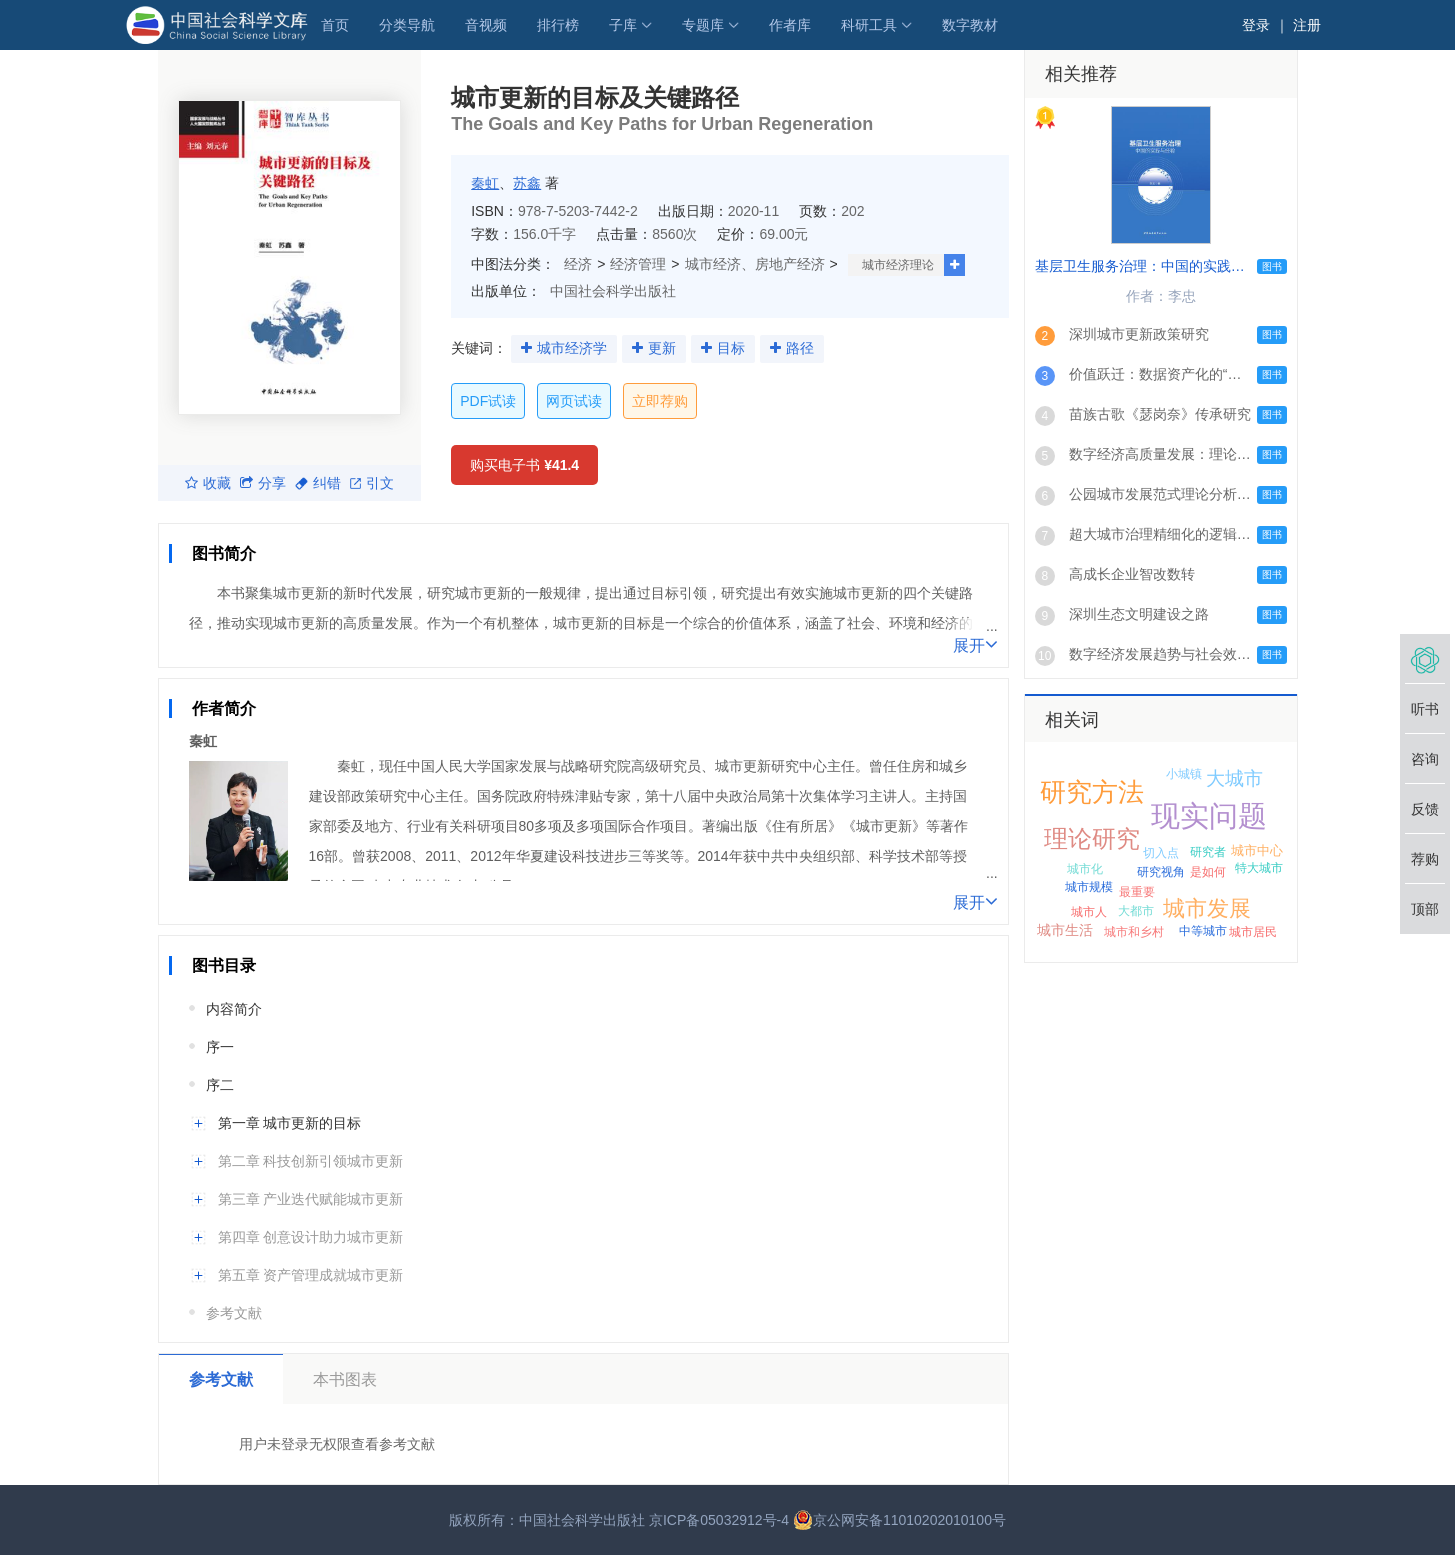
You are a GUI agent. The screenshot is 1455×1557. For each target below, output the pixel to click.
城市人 (1089, 912)
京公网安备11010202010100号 (899, 1520)
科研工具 (869, 25)
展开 (975, 644)
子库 (623, 25)
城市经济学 (572, 348)
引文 (372, 483)
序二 (220, 1085)
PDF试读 (488, 401)
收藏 (208, 483)
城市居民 (1253, 932)
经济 (578, 264)
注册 (1307, 25)
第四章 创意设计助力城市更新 (311, 1237)
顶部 (1425, 909)
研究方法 (1092, 792)
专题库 (703, 25)
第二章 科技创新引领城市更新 (311, 1161)
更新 (662, 348)
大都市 (1136, 911)
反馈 (1425, 809)
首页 (335, 25)
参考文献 (234, 1313)
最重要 (1137, 892)
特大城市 (1259, 868)
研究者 (1208, 852)
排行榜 (558, 25)
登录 (1256, 25)
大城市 (1234, 778)
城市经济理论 (898, 265)
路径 (800, 348)
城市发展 (1207, 908)
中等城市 (1203, 931)
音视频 (486, 25)
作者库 (790, 25)
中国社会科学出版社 (613, 291)
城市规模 (1089, 887)
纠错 (318, 483)
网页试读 (574, 401)
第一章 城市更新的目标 (290, 1123)
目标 (731, 348)
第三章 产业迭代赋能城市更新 (311, 1199)
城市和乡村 (1134, 932)
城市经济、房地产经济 (755, 264)
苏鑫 (527, 183)
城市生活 (1065, 930)
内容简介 (234, 1009)
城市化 (1085, 869)
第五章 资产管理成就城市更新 (311, 1275)
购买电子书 (524, 465)
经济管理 (638, 264)
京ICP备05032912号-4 (719, 1520)
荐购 (1425, 859)
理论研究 (1092, 838)
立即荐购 (660, 401)
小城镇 (1184, 774)
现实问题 (1209, 816)
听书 (1425, 709)
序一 (220, 1047)
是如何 (1208, 872)
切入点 (1161, 853)
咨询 (1425, 759)
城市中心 (1257, 850)
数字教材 (970, 25)
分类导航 (407, 25)
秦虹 (485, 183)
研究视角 (1161, 872)
